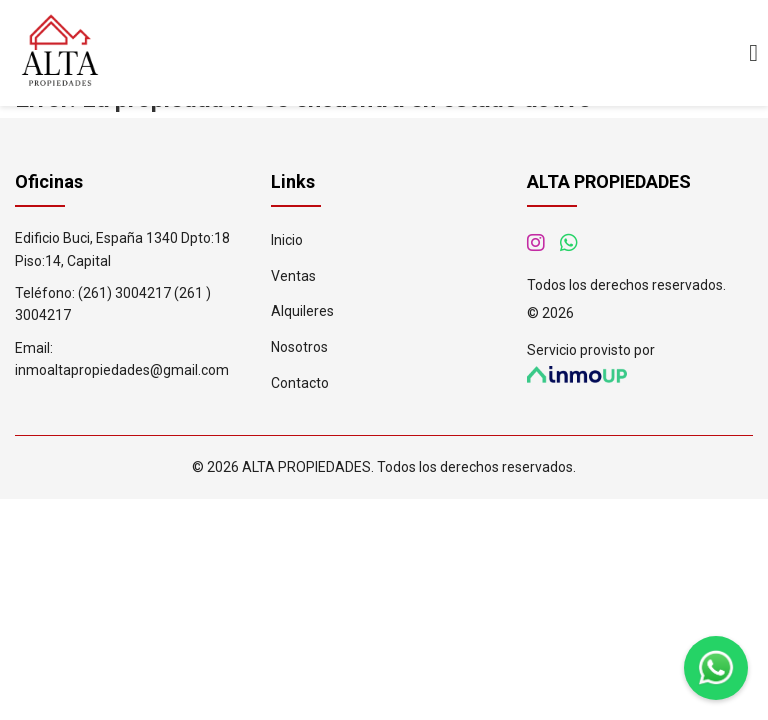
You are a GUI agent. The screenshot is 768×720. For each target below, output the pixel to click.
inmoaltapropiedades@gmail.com (122, 370)
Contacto (300, 383)
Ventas (293, 276)
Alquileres (302, 311)
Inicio (287, 240)
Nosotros (299, 347)
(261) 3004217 (124, 293)
